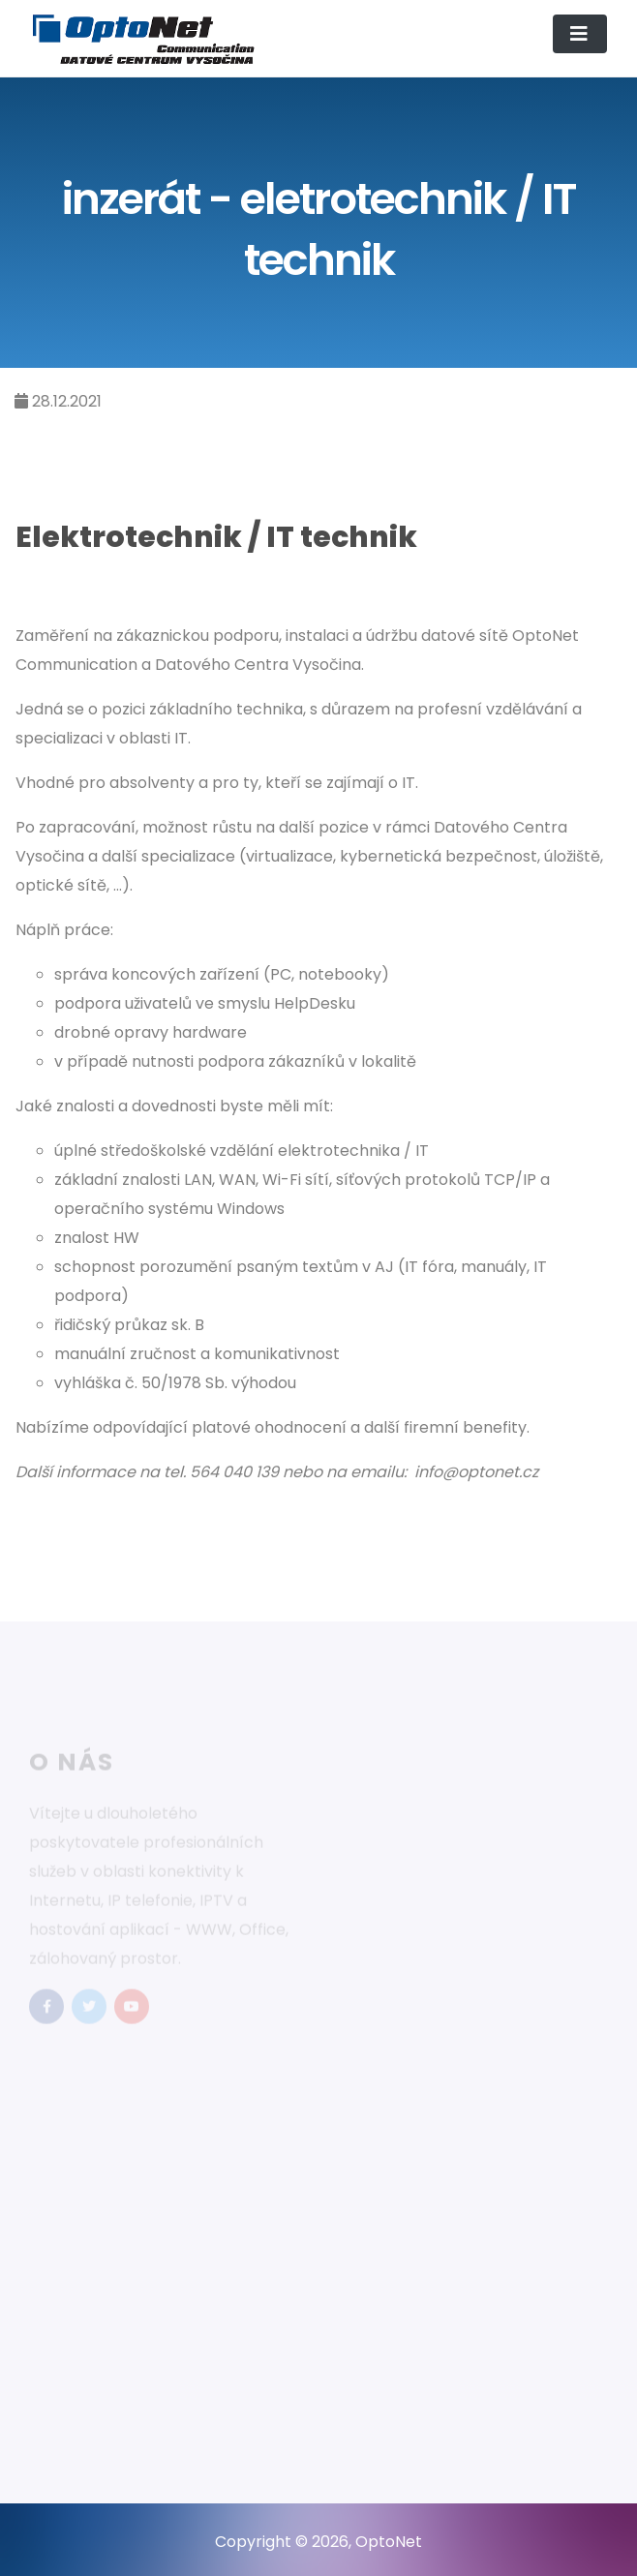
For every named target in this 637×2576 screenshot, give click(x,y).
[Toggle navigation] (580, 34)
